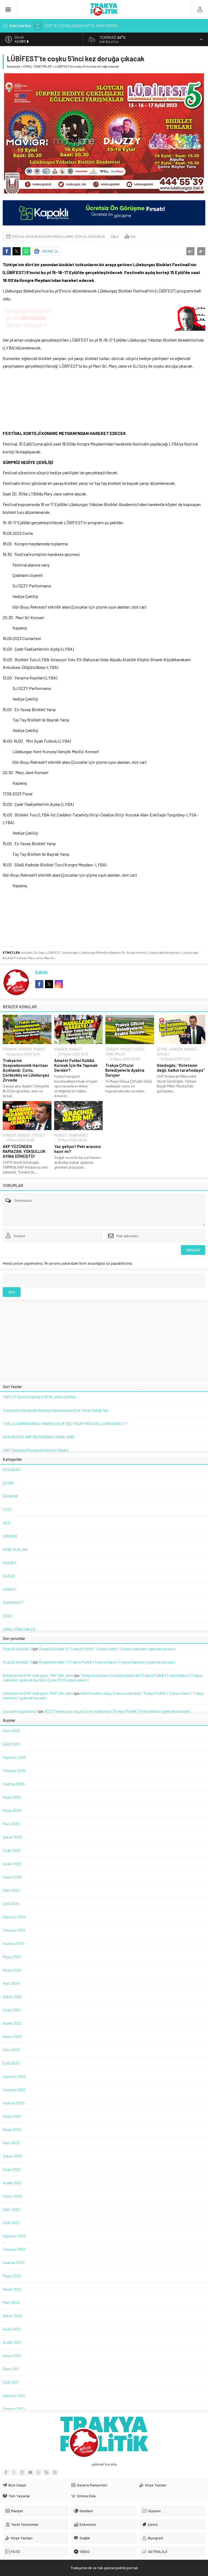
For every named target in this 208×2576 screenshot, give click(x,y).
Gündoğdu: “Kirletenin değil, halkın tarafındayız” (181, 1068)
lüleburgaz (70, 952)
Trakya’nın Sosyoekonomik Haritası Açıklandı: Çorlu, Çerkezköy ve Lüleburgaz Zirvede (26, 1070)
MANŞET (39, 1049)
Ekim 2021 (11, 2369)
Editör (41, 972)
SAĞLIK (9, 1576)
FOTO (7, 1509)
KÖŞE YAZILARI (15, 1549)
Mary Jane (35, 958)
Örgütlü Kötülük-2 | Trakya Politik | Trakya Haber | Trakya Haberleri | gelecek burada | (107, 1648)
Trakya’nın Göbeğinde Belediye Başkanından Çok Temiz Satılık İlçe (55, 1410)
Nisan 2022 (12, 2289)
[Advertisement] (104, 398)
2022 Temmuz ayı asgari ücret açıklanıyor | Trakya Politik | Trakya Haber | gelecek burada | (117, 1711)
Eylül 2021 (11, 2382)
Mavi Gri (49, 958)
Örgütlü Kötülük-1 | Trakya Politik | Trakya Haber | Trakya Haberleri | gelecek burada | (107, 1662)
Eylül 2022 (11, 2222)
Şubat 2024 (12, 1996)
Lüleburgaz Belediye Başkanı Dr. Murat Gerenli (112, 952)
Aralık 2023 (12, 2023)
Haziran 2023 (13, 2103)
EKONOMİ (10, 1049)
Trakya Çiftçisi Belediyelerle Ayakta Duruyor (124, 1070)
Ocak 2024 (12, 2010)
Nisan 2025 (12, 1810)
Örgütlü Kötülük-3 (17, 1648)
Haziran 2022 (14, 2262)
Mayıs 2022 (12, 2275)
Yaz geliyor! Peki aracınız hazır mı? (77, 1149)
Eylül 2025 (11, 1744)
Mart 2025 (11, 1823)
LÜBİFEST (53, 952)
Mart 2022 (11, 2302)
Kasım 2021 (12, 2355)
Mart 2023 (11, 2143)
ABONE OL (50, 251)
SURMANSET (78, 1135)
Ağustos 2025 (14, 1757)
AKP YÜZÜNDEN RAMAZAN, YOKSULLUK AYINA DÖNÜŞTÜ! (24, 1151)
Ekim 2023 (11, 2049)
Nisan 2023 (12, 2129)
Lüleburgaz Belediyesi (163, 952)
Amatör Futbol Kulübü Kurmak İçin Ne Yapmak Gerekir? (76, 1065)
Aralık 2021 (12, 2342)
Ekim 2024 (11, 1890)
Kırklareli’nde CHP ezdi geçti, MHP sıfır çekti (38, 1675)
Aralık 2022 (12, 2182)
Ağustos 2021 (14, 2395)
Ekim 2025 (11, 1730)
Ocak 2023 (11, 2169)
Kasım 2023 (12, 2036)
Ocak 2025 (12, 1850)
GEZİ (7, 1523)
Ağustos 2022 (14, 2236)
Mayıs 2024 (12, 1956)
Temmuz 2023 (14, 2089)
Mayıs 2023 (12, 2116)
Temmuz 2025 (14, 1770)
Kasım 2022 (12, 2196)
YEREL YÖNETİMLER (37, 66)
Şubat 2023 (12, 2156)
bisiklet (26, 952)
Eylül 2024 (11, 1903)
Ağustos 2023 (14, 2076)
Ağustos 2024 (14, 1916)
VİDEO (8, 1616)
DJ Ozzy (39, 952)
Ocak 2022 (12, 2329)
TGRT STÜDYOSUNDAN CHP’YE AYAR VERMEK (81, 25)
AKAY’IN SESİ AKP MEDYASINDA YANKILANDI (38, 1437)
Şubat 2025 (12, 1837)
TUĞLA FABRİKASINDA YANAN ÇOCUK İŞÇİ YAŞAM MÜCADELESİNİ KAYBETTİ (65, 1423)
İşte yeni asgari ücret (20, 1711)
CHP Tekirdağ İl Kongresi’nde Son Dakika (36, 1450)
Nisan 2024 (12, 1970)
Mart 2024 (11, 1983)
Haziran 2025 (14, 1784)
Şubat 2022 (12, 2315)
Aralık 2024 (12, 1863)
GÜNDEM (25, 1049)
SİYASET (163, 1054)
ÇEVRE (162, 1049)
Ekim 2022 (11, 2209)
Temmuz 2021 (14, 2408)
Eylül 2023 (11, 2063)
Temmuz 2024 (14, 1930)
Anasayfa (13, 66)
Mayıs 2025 (12, 1797)
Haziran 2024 (14, 1943)
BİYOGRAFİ (12, 1469)
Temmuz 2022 (14, 2249)
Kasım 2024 (12, 1877)
